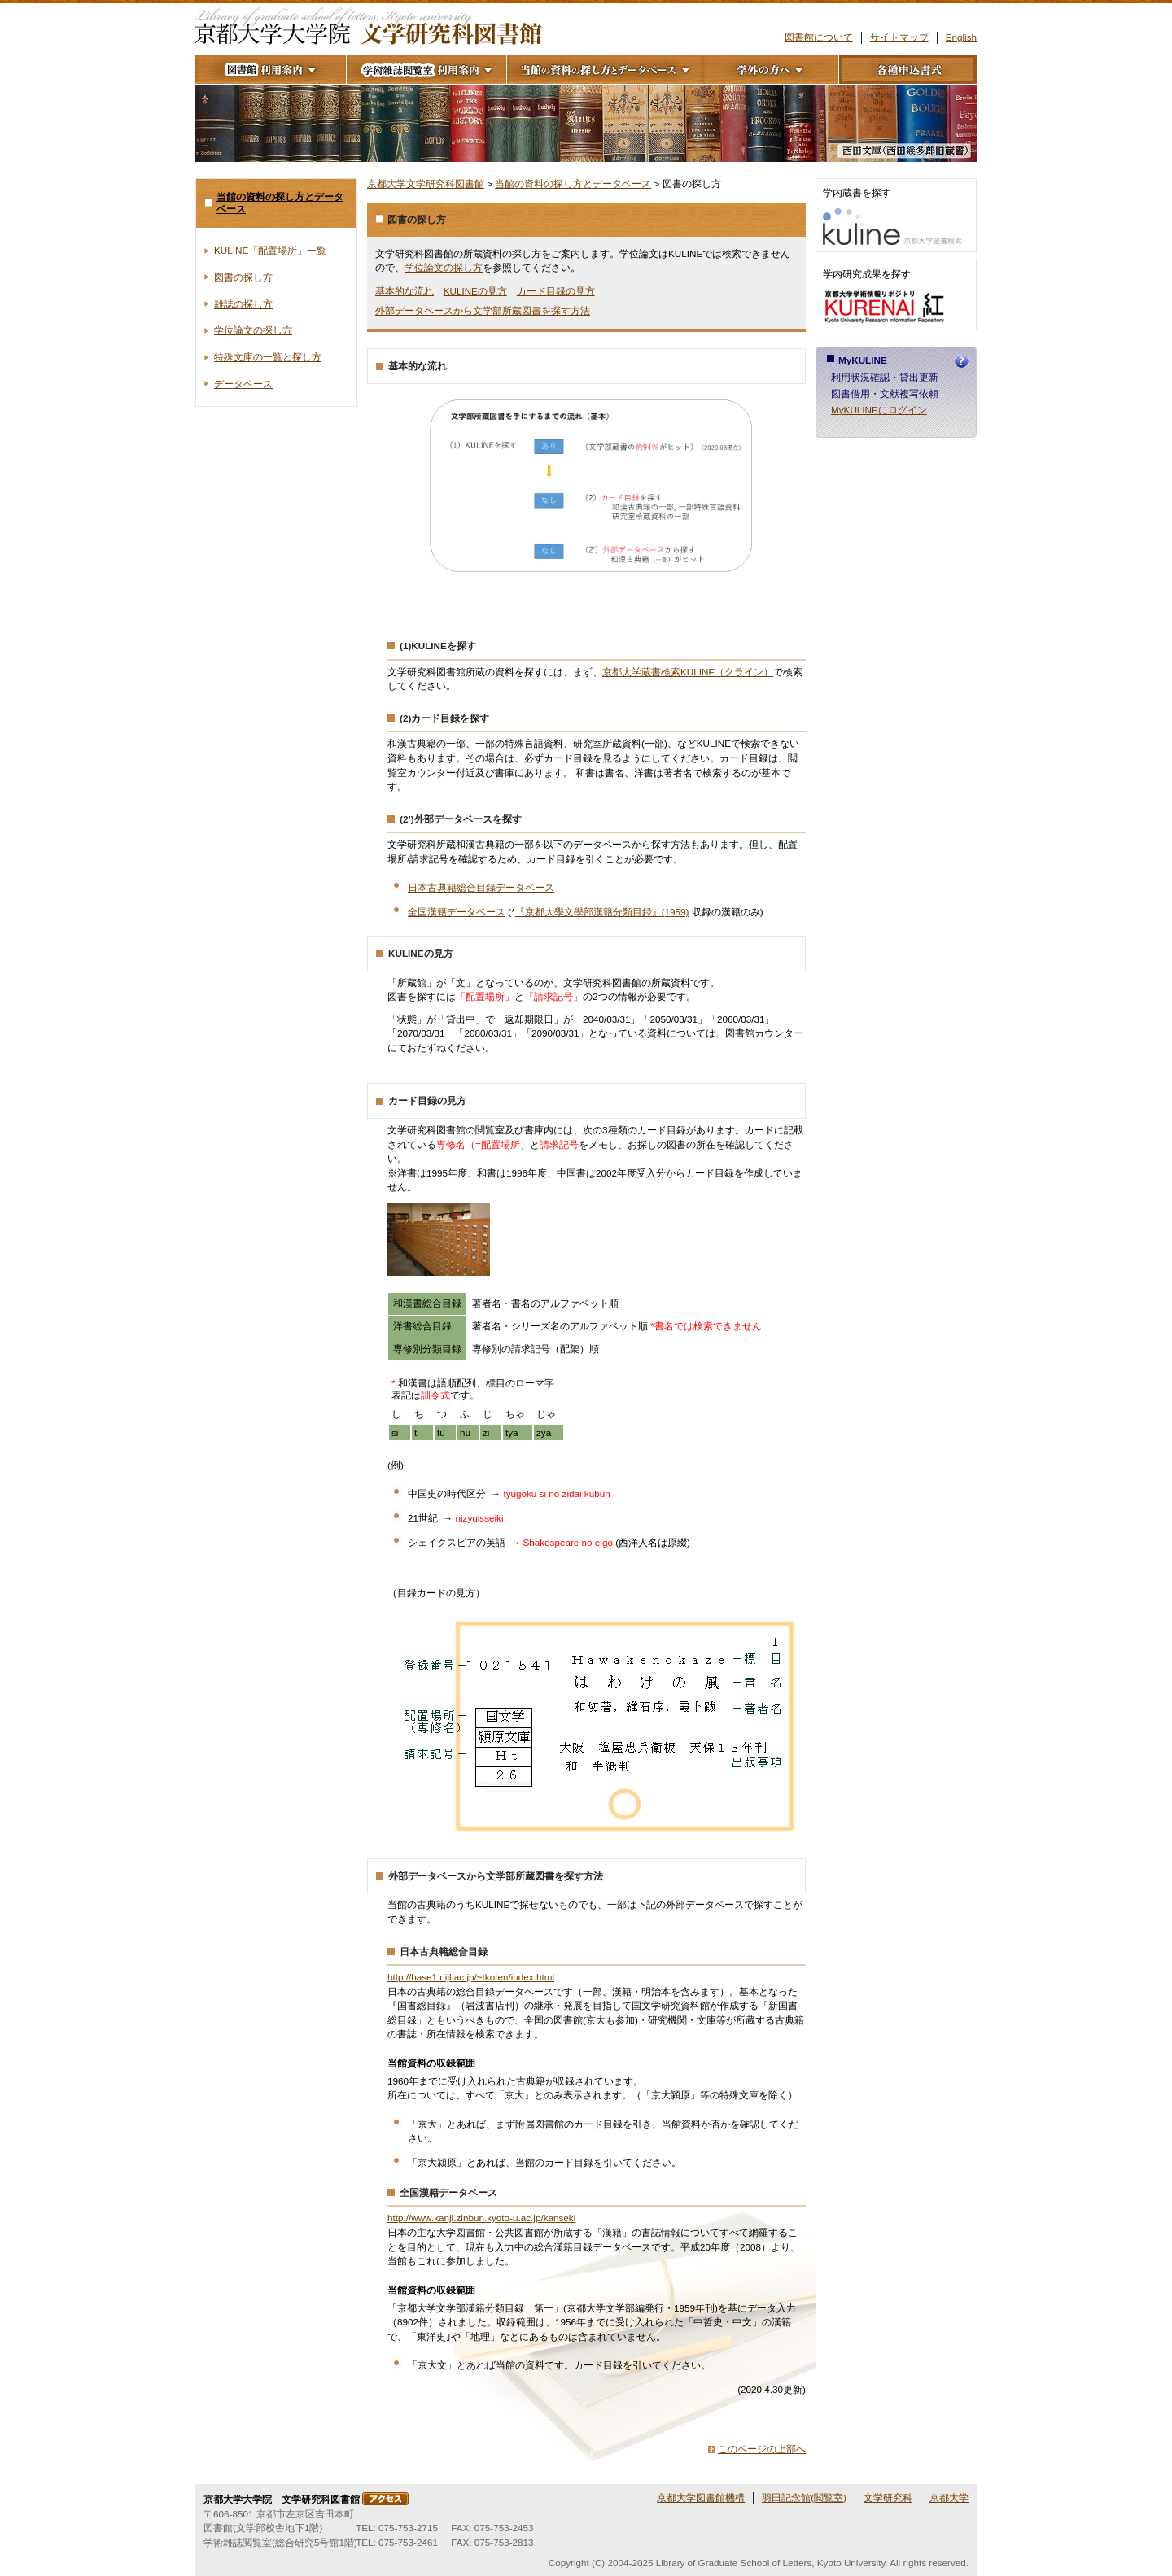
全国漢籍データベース (456, 911)
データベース (243, 383)
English (961, 37)
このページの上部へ (762, 2448)
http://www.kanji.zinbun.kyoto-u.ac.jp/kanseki (481, 2217)
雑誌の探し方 (243, 304)
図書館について (819, 37)
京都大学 (949, 2497)
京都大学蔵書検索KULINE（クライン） (687, 671)
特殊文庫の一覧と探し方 (267, 356)
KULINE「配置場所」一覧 (270, 250)
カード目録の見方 (556, 291)
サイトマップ (899, 37)
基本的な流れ (404, 291)
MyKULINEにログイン (879, 409)
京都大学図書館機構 (701, 2497)
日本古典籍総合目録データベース (481, 887)
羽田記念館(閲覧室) (804, 2497)
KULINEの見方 (475, 291)
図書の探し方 (243, 277)
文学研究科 (888, 2497)
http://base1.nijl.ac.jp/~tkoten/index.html (470, 1976)
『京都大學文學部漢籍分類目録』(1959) (602, 911)
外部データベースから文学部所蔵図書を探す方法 (482, 310)
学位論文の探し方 (444, 267)
